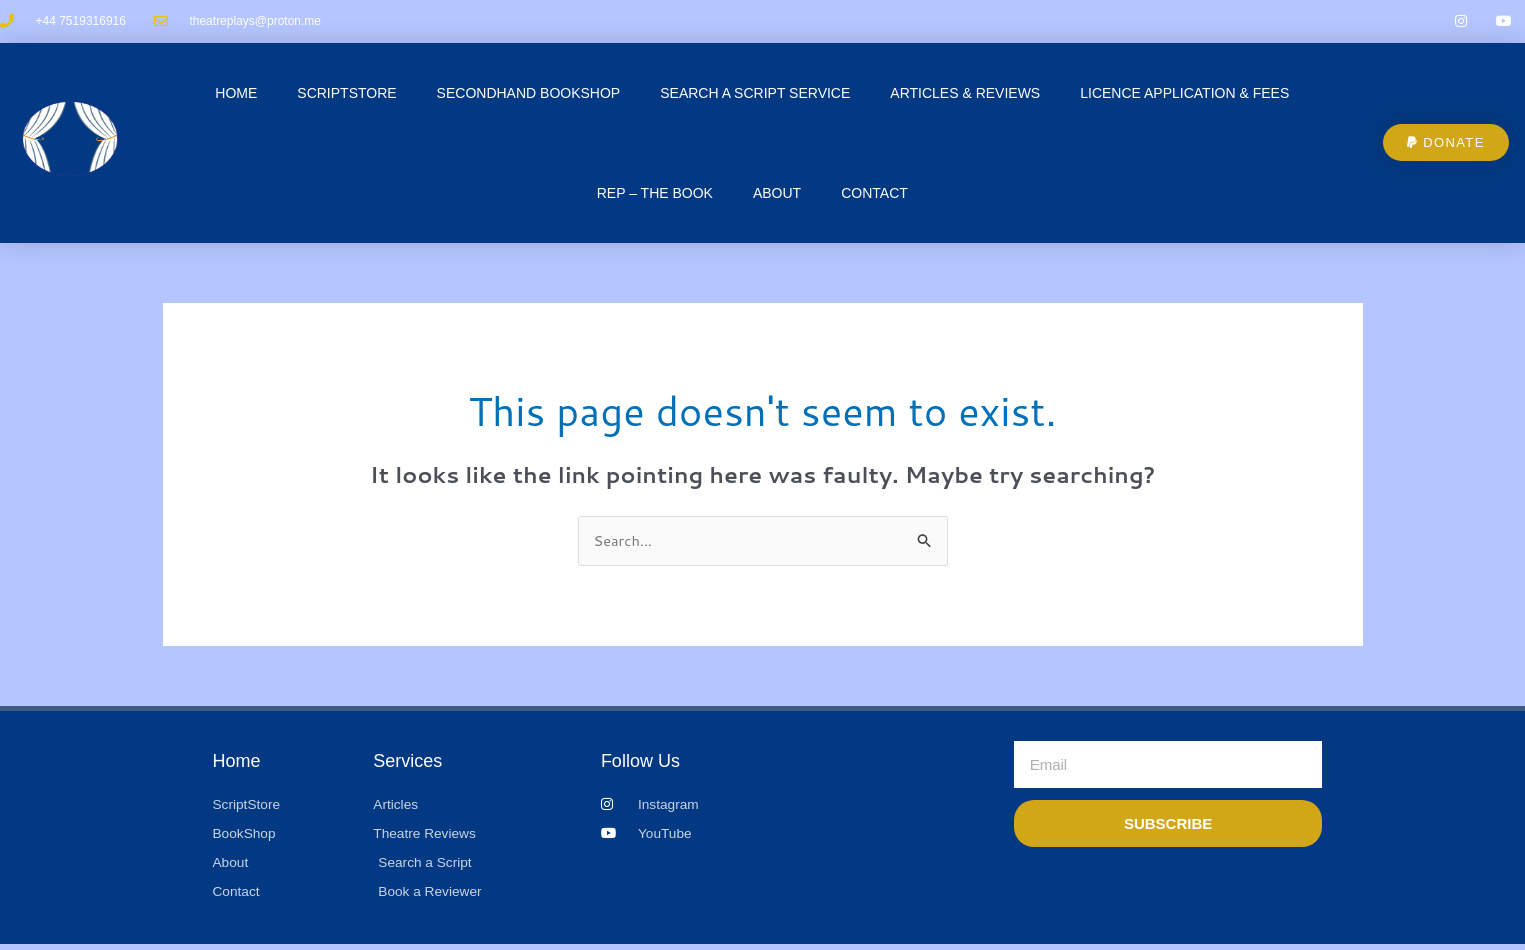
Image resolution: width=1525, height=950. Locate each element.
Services (407, 764)
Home (236, 95)
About (777, 195)
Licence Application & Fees (1184, 95)
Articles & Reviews (965, 95)
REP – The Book (655, 195)
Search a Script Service (755, 95)
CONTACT (874, 195)
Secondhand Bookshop (529, 95)
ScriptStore (346, 95)
